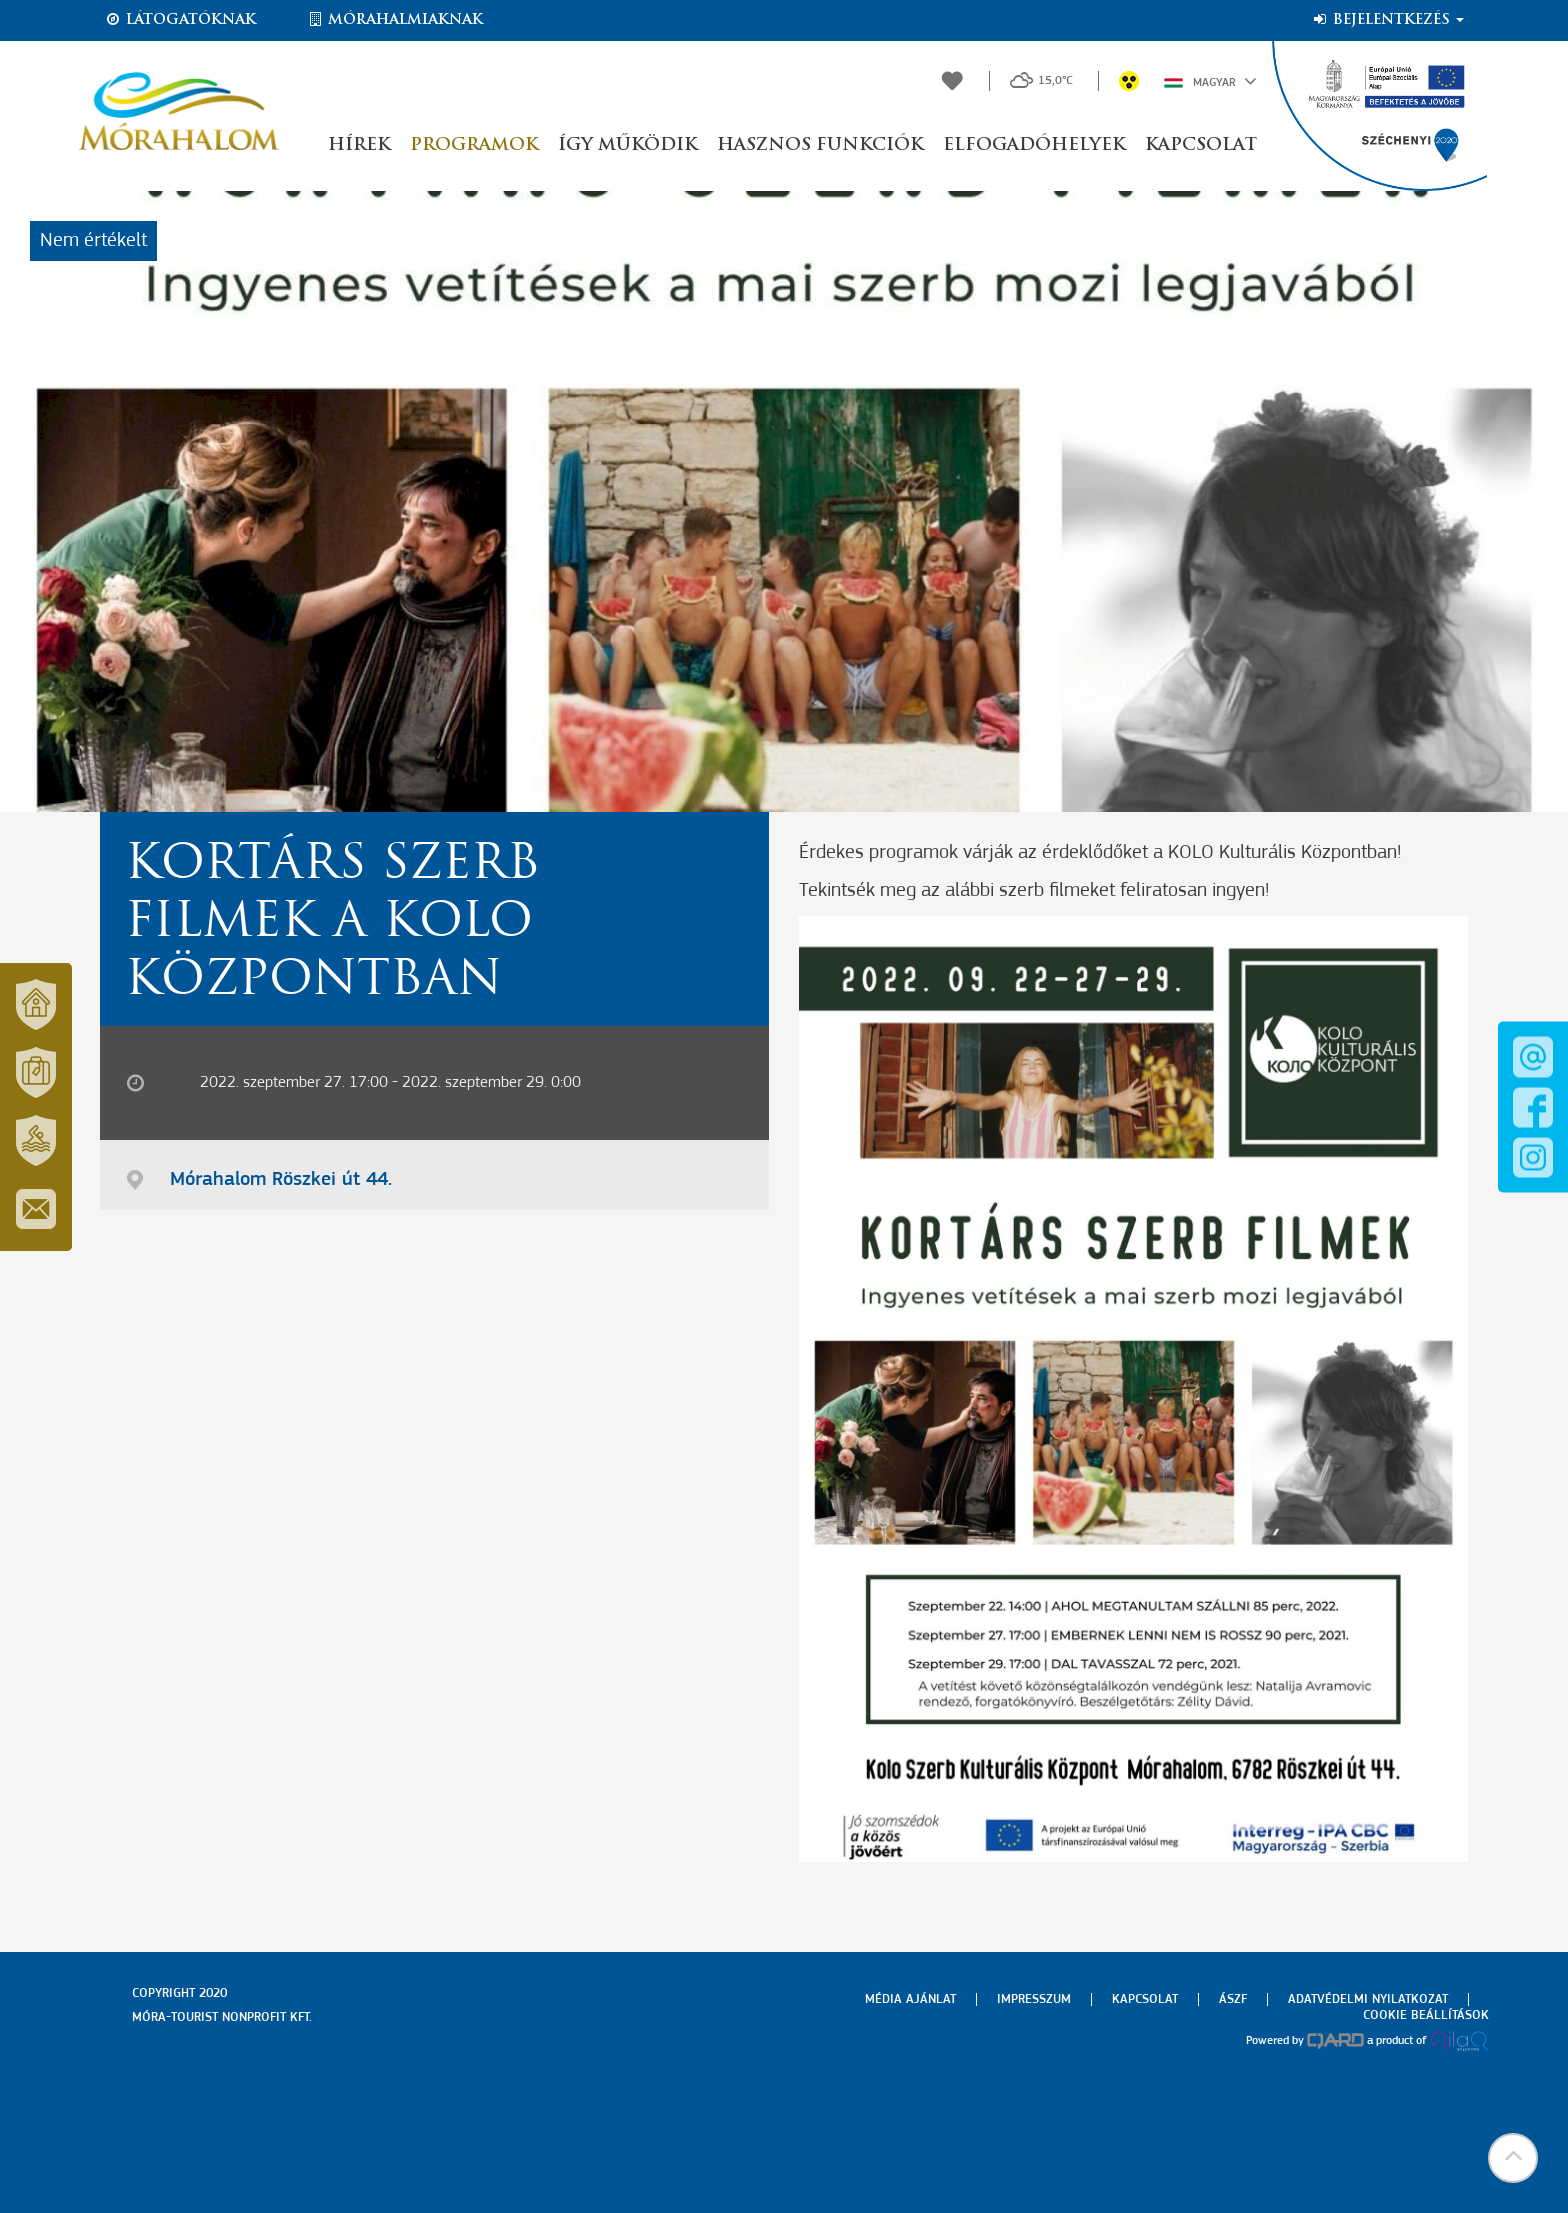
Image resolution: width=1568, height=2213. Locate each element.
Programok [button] (474, 145)
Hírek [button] (359, 145)
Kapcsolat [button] (1201, 145)
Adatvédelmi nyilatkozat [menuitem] (1368, 1999)
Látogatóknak (180, 20)
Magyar (1210, 81)
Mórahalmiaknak (394, 20)
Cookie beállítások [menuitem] (1426, 2015)
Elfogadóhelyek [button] (1034, 145)
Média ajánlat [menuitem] (910, 1999)
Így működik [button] (627, 145)
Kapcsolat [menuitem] (1145, 1999)
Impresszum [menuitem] (1034, 1999)
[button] (1513, 2158)
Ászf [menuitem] (1233, 1999)
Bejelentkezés (1387, 20)
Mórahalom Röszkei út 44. (281, 1180)
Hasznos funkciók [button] (820, 145)
